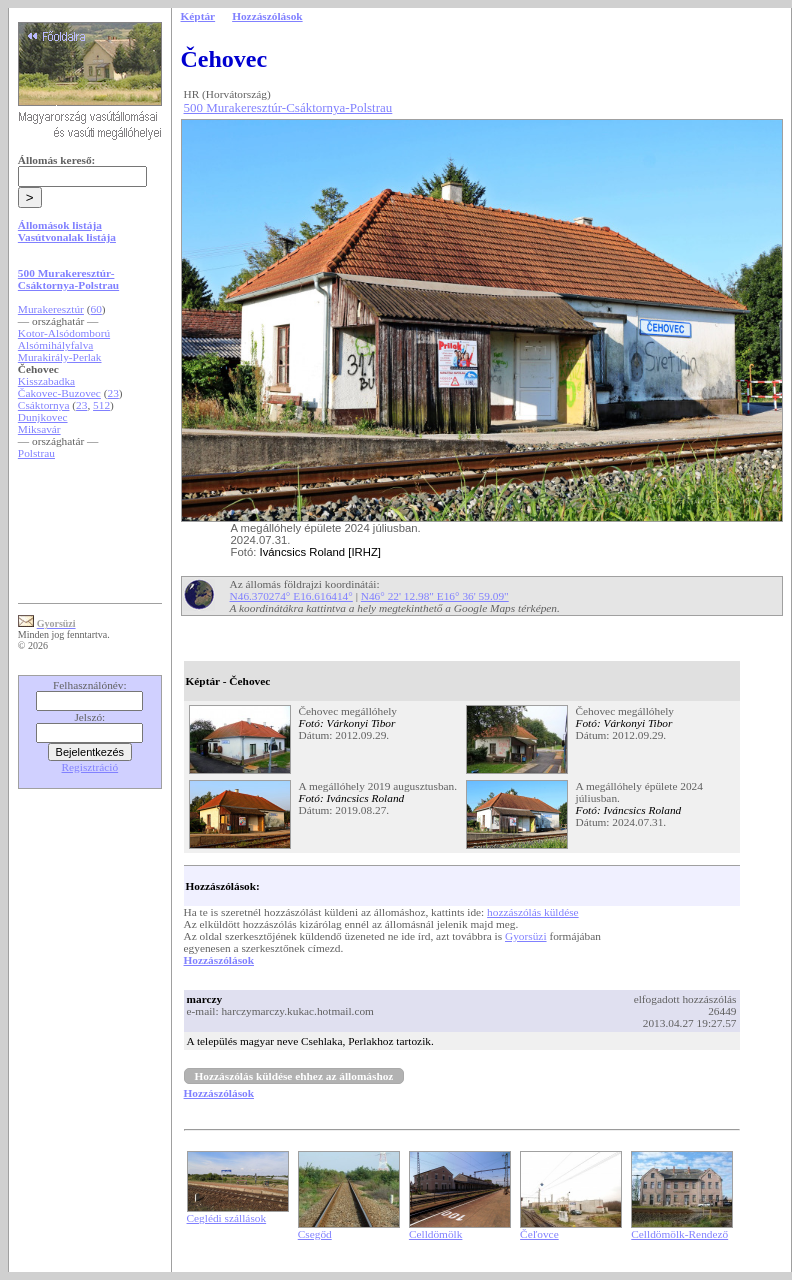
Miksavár (39, 429)
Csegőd (315, 1234)
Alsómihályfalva (56, 345)
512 (101, 405)
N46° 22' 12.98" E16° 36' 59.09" (435, 596)
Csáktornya (44, 405)
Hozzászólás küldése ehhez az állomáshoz (294, 1076)
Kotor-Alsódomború (64, 333)
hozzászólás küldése (533, 912)
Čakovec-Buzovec (59, 393)
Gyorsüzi (526, 936)
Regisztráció (90, 767)
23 (113, 393)
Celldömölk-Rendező (679, 1234)
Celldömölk (436, 1234)
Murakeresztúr (51, 309)
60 (96, 309)
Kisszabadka (46, 381)
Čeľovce (539, 1234)
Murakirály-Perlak (60, 357)
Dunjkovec (43, 417)
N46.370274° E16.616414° (291, 596)
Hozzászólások (219, 960)
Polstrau (36, 453)
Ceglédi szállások (227, 1218)
